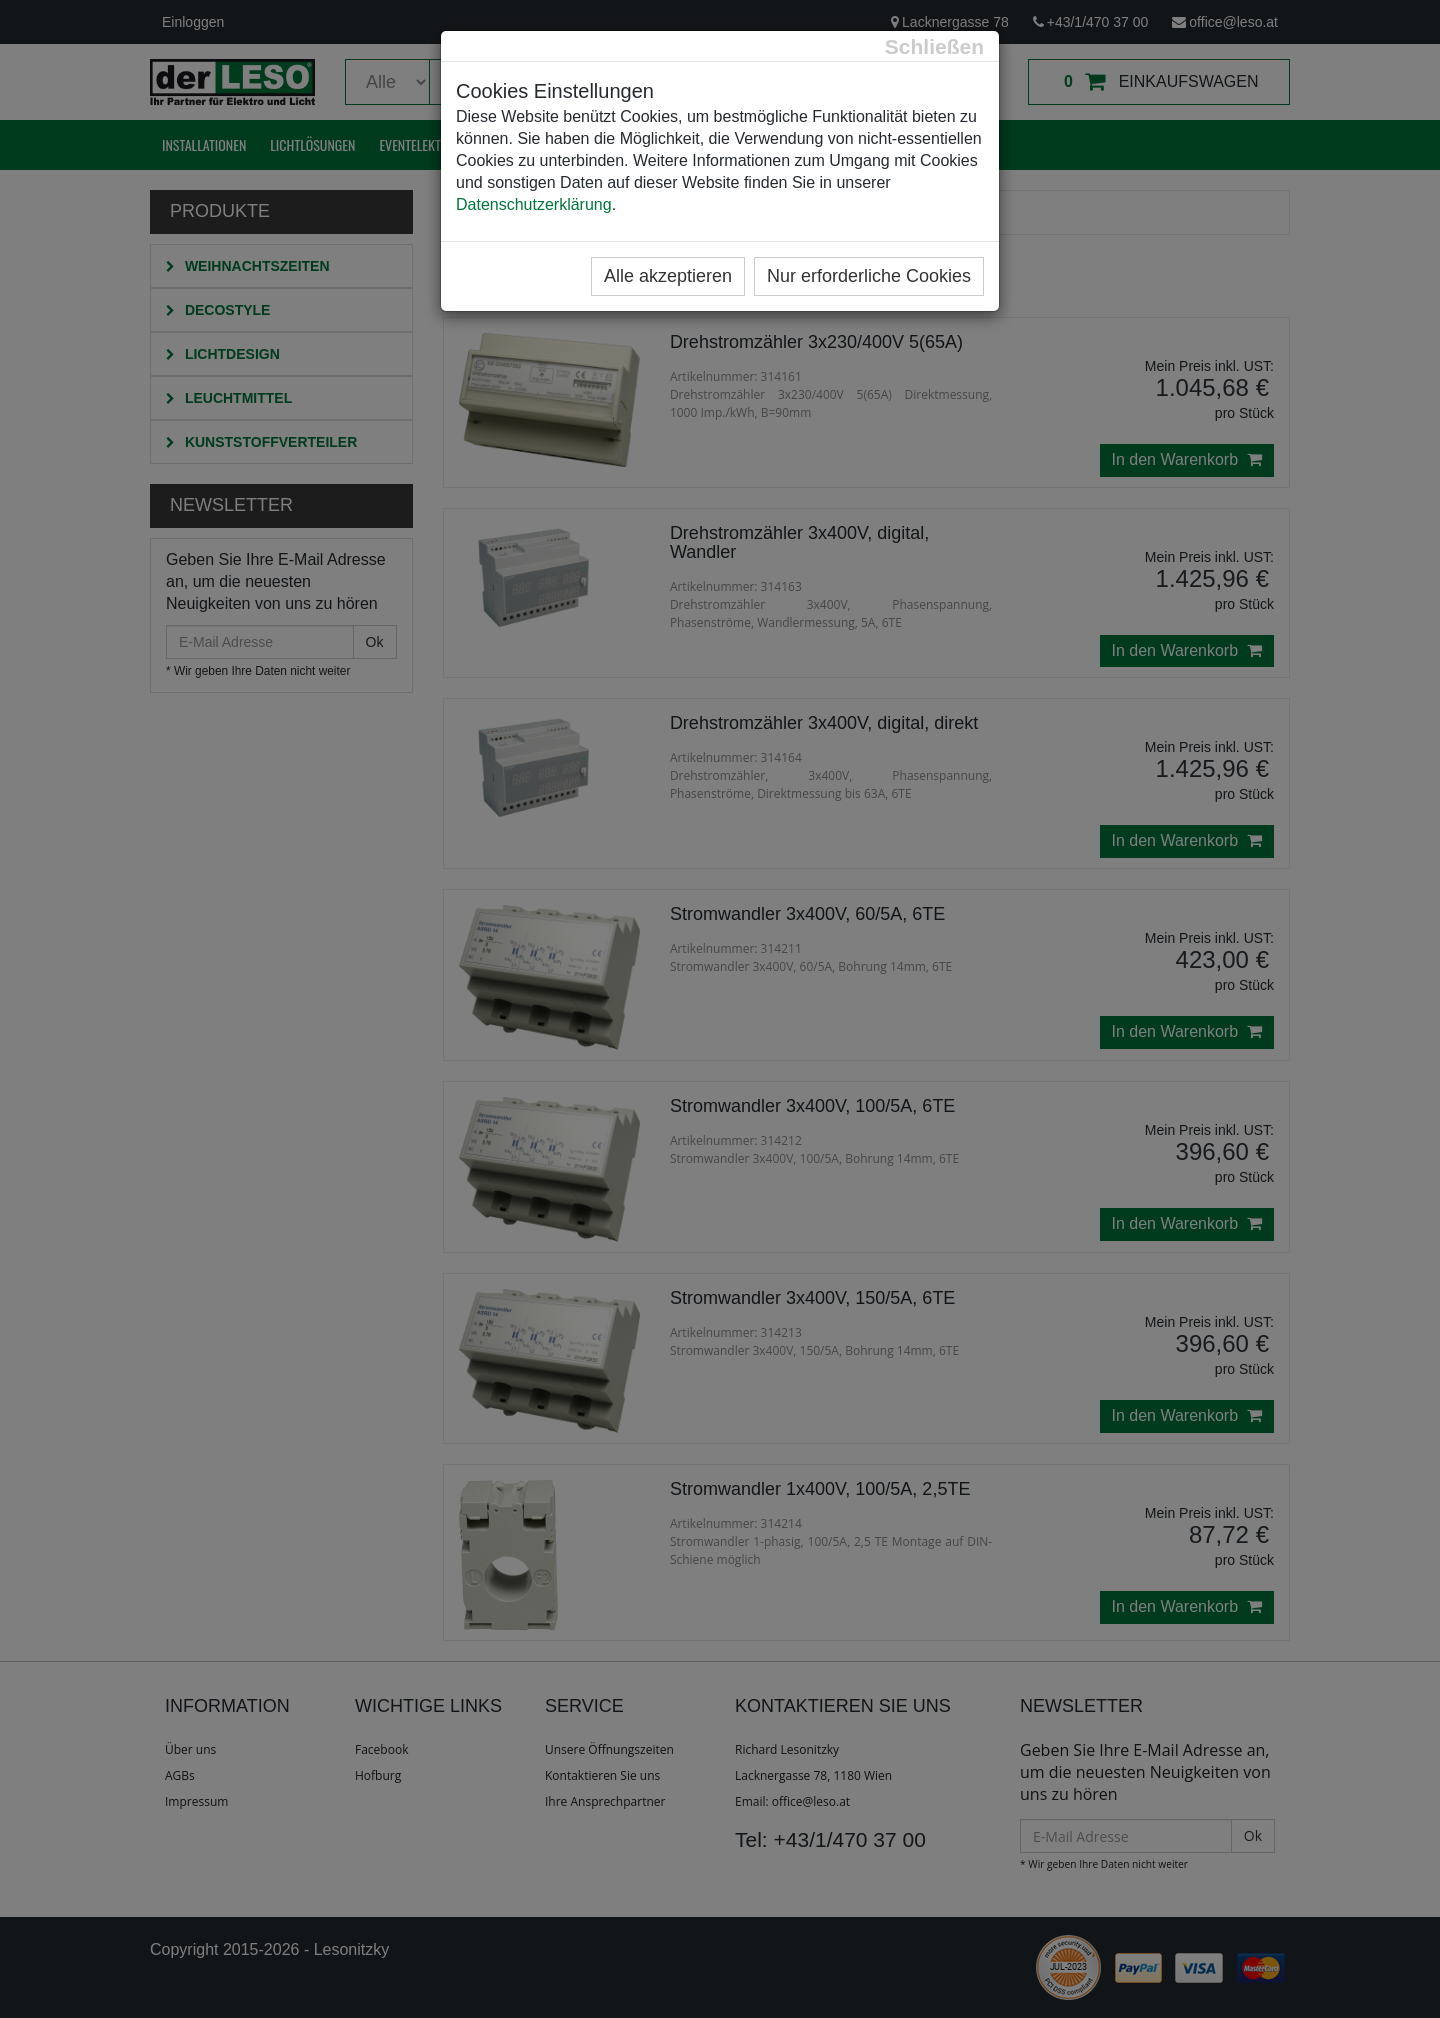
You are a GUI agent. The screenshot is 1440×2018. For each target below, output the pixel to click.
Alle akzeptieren (668, 276)
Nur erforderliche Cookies (869, 276)
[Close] (934, 46)
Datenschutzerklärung (534, 204)
